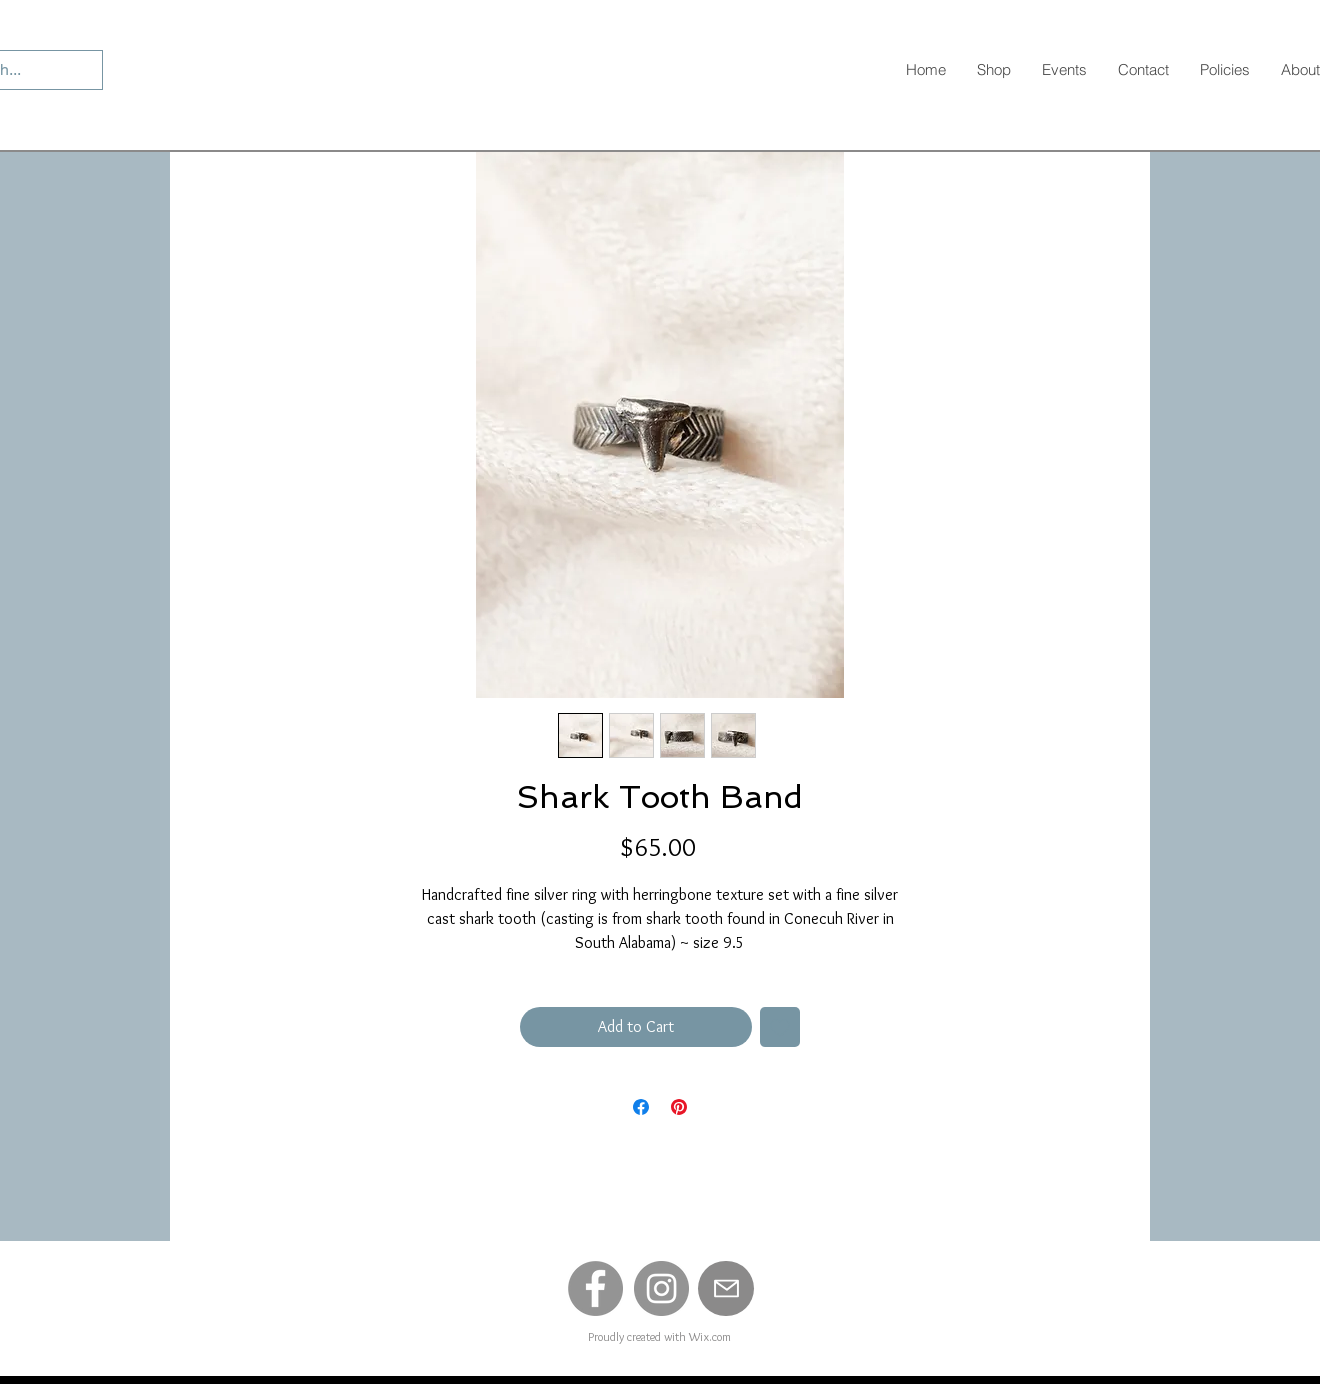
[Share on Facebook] (641, 1107)
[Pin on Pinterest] (679, 1107)
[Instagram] (661, 1288)
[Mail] (726, 1288)
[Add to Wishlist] (780, 1027)
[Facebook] (595, 1288)
